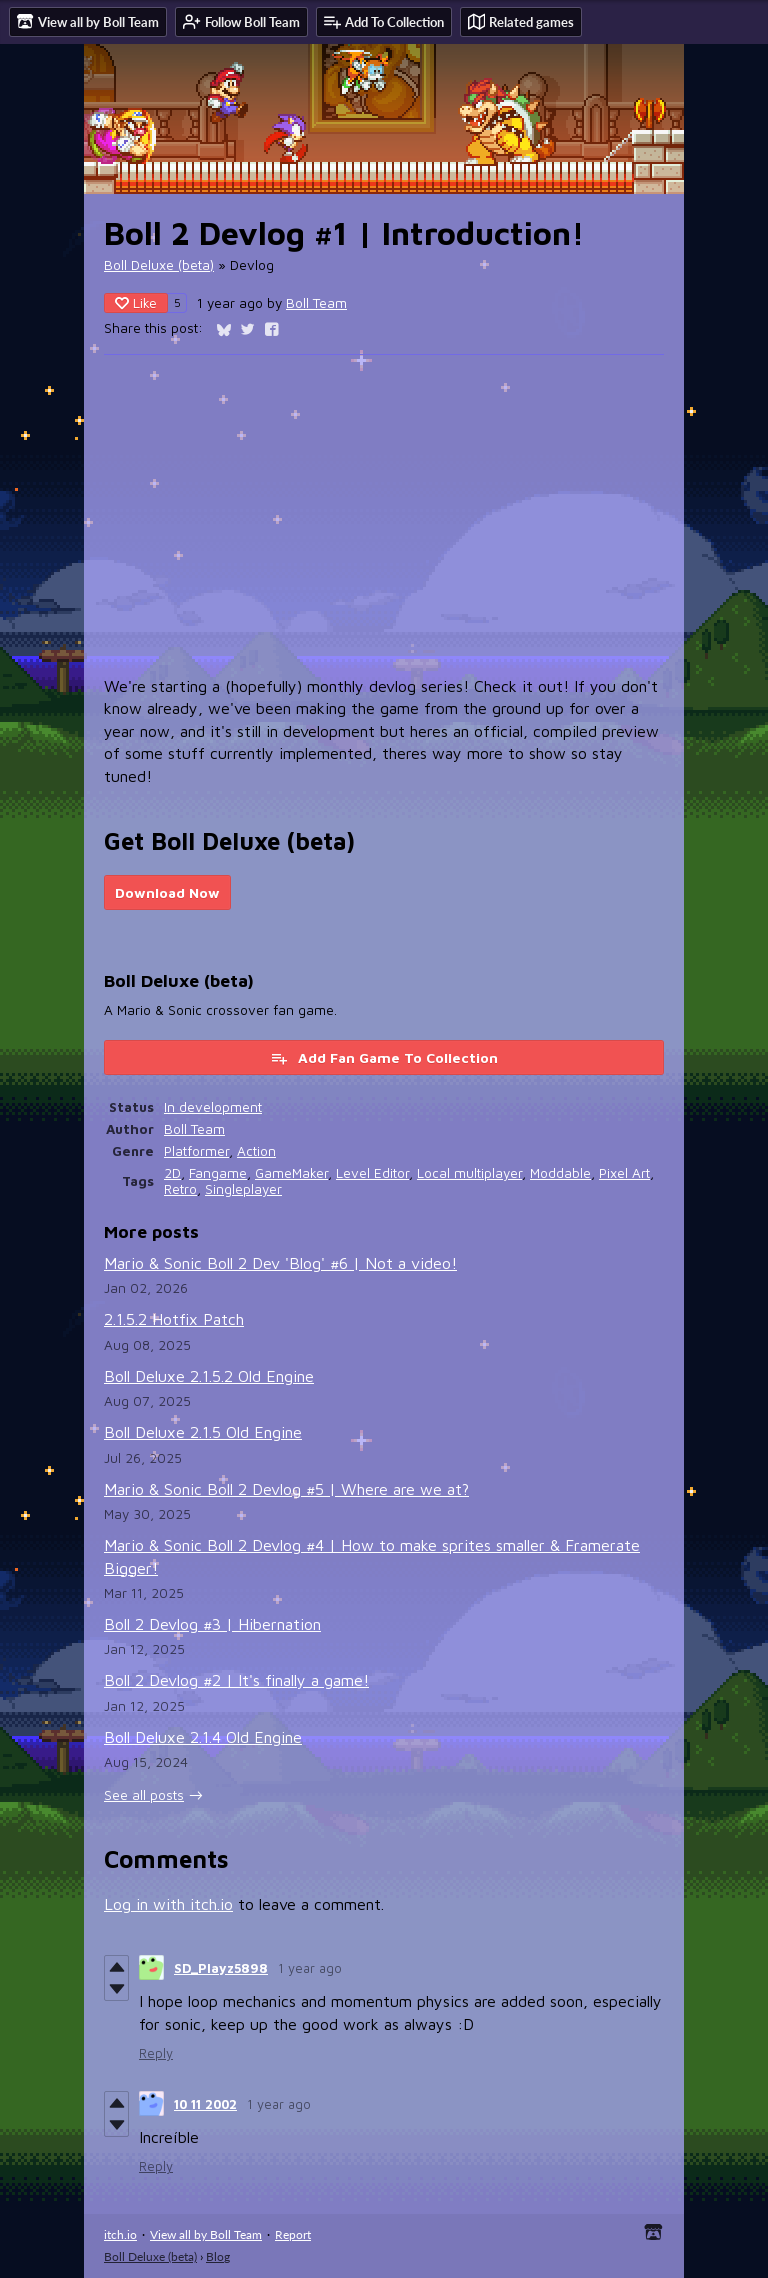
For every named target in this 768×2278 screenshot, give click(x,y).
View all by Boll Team (206, 2234)
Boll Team (316, 303)
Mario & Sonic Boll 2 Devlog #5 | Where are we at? (286, 1489)
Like (136, 302)
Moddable (560, 1173)
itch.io (120, 2234)
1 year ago (310, 1968)
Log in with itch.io (168, 1904)
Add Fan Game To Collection (384, 1058)
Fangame (218, 1173)
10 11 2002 (205, 2104)
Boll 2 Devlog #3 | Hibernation (212, 1624)
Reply (156, 2053)
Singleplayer (243, 1189)
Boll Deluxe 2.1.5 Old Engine (203, 1432)
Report (293, 2234)
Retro (180, 1189)
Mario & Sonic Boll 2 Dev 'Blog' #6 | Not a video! (280, 1263)
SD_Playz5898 (221, 1968)
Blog (218, 2256)
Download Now (167, 892)
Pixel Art (624, 1173)
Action (256, 1151)
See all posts (144, 1795)
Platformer (196, 1151)
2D (172, 1173)
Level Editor (372, 1173)
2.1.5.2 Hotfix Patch (174, 1319)
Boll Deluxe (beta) (159, 265)
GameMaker (291, 1173)
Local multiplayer (469, 1173)
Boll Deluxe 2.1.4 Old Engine (203, 1737)
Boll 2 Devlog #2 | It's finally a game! (236, 1680)
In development (213, 1107)
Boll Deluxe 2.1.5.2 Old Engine (209, 1376)
